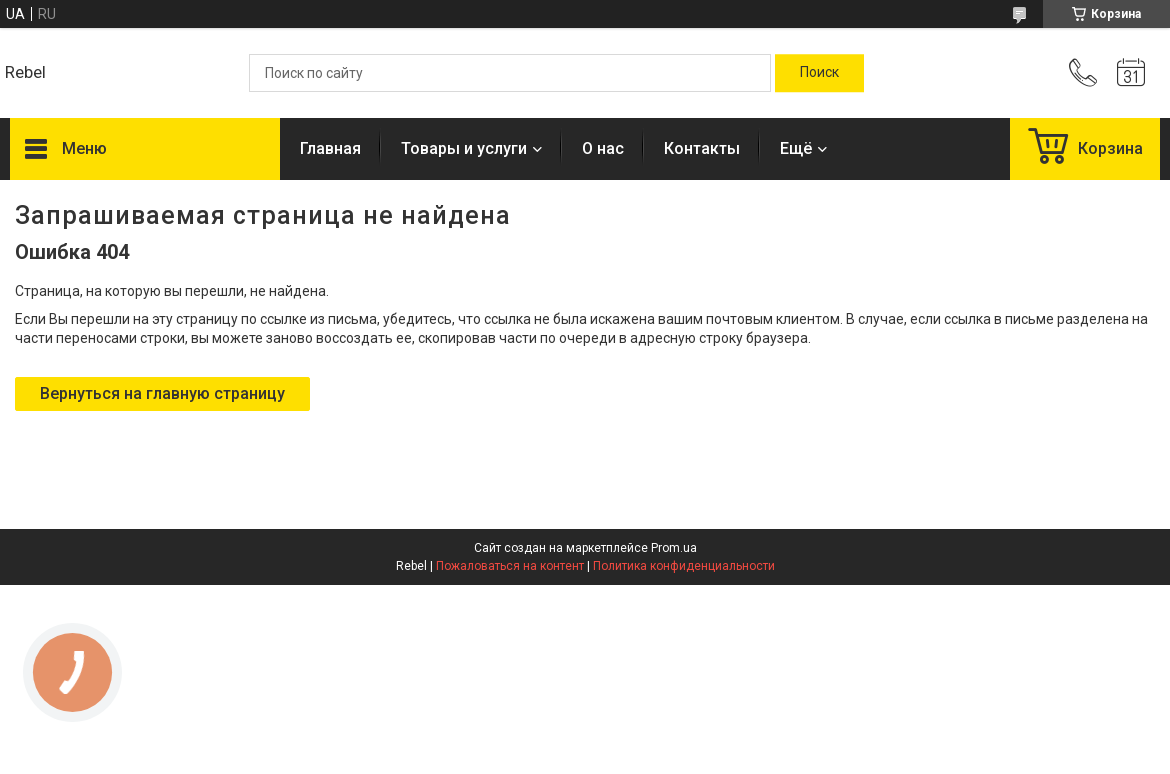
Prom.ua (674, 548)
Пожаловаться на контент (510, 566)
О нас (603, 148)
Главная (330, 148)
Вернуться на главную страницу (162, 393)
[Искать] (819, 73)
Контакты (702, 148)
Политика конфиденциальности (684, 566)
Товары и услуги (464, 148)
